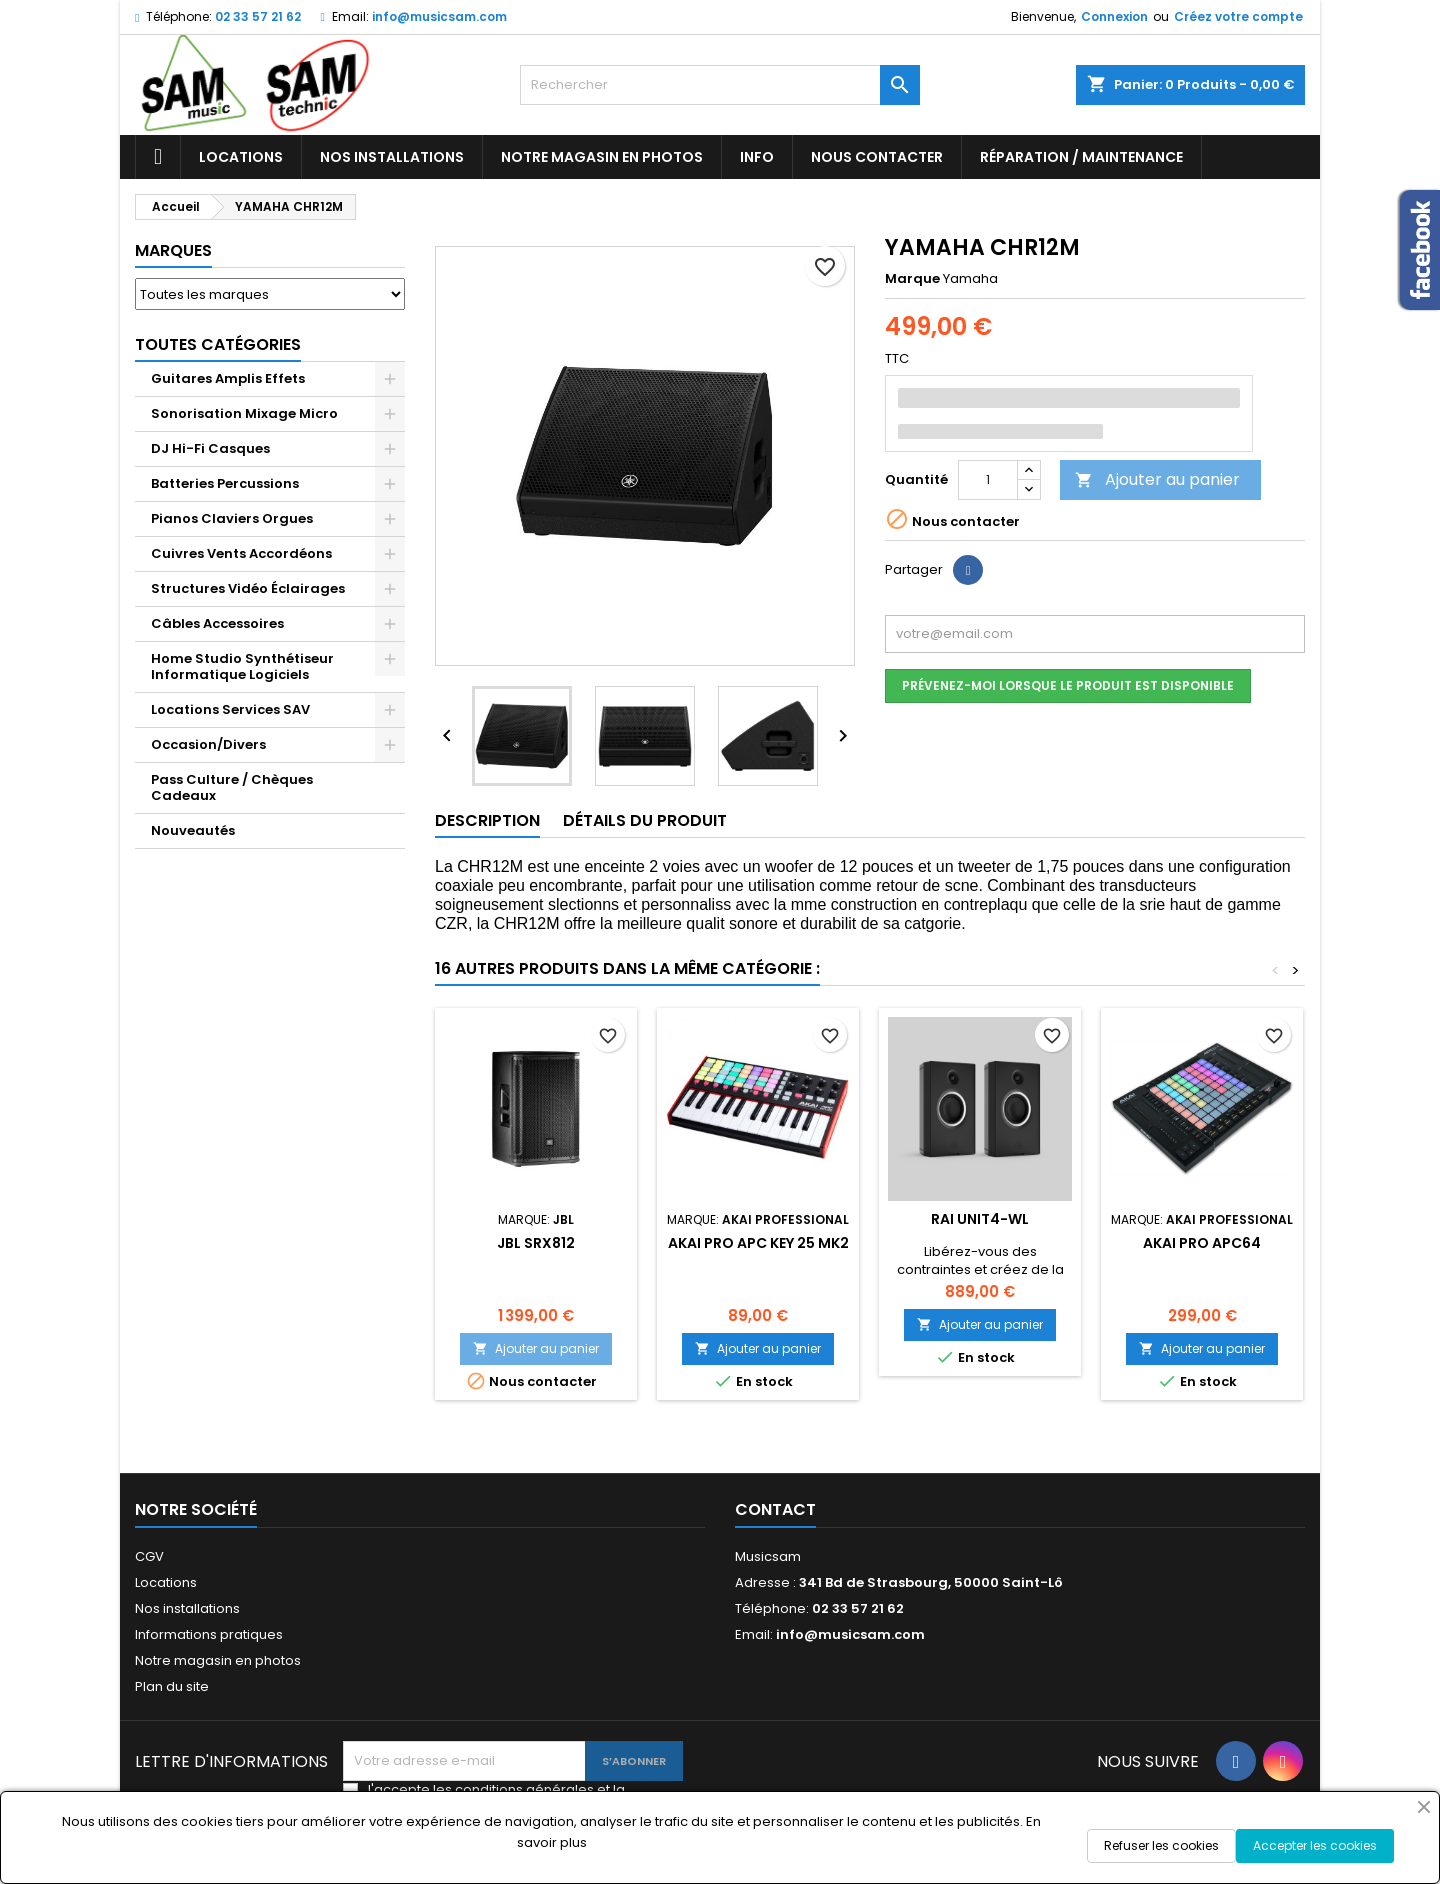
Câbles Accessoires (217, 623)
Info (757, 157)
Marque (912, 279)
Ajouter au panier (1157, 479)
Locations (241, 157)
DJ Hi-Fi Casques (210, 448)
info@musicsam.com (439, 16)
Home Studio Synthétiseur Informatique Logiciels (242, 666)
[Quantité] (988, 480)
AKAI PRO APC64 (1202, 1243)
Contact (775, 1509)
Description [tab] (487, 820)
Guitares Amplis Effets (228, 378)
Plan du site (172, 1686)
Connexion (1114, 16)
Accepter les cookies (1315, 1845)
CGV (149, 1556)
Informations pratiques (209, 1634)
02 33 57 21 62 (258, 16)
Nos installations (392, 157)
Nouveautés (193, 830)
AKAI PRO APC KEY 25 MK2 (758, 1243)
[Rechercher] (720, 85)
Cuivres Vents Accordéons (241, 553)
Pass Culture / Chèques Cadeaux (232, 787)
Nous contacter (877, 157)
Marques (173, 250)
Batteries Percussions (225, 483)
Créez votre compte (1238, 16)
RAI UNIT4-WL (980, 1219)
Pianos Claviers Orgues (232, 518)
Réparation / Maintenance (1081, 157)
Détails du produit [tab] (645, 820)
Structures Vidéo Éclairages (248, 588)
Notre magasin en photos (602, 157)
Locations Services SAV (230, 709)
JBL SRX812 (536, 1243)
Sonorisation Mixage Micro (244, 413)
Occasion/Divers (208, 744)
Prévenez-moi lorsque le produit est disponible (1068, 685)
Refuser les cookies (1161, 1845)
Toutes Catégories (218, 344)
